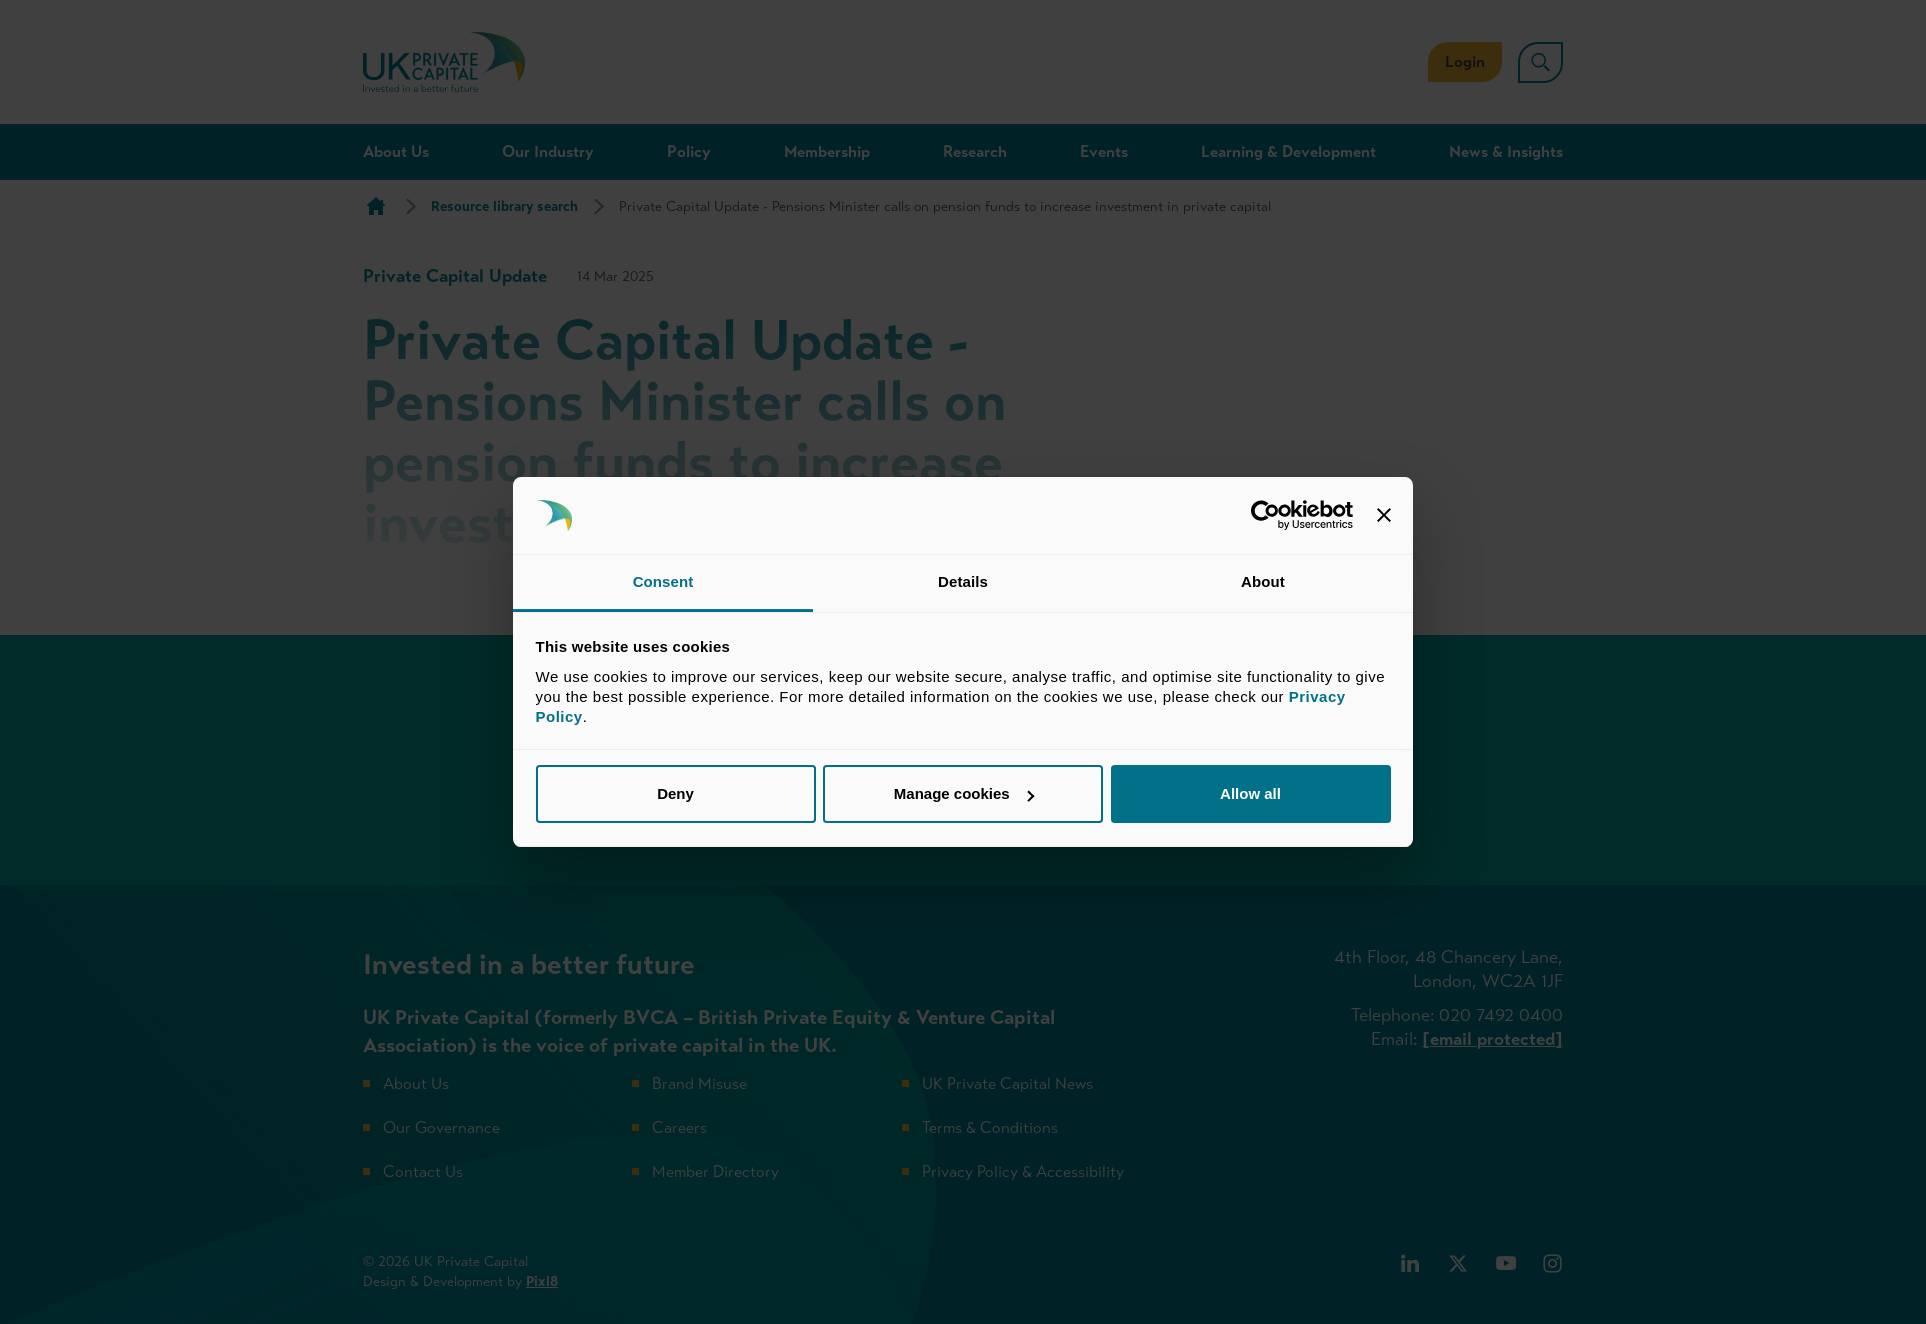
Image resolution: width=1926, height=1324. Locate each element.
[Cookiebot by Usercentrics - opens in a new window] (1265, 516)
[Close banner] (1384, 516)
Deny (675, 793)
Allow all (1250, 793)
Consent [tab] (663, 581)
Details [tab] (963, 581)
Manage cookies (964, 793)
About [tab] (1263, 581)
